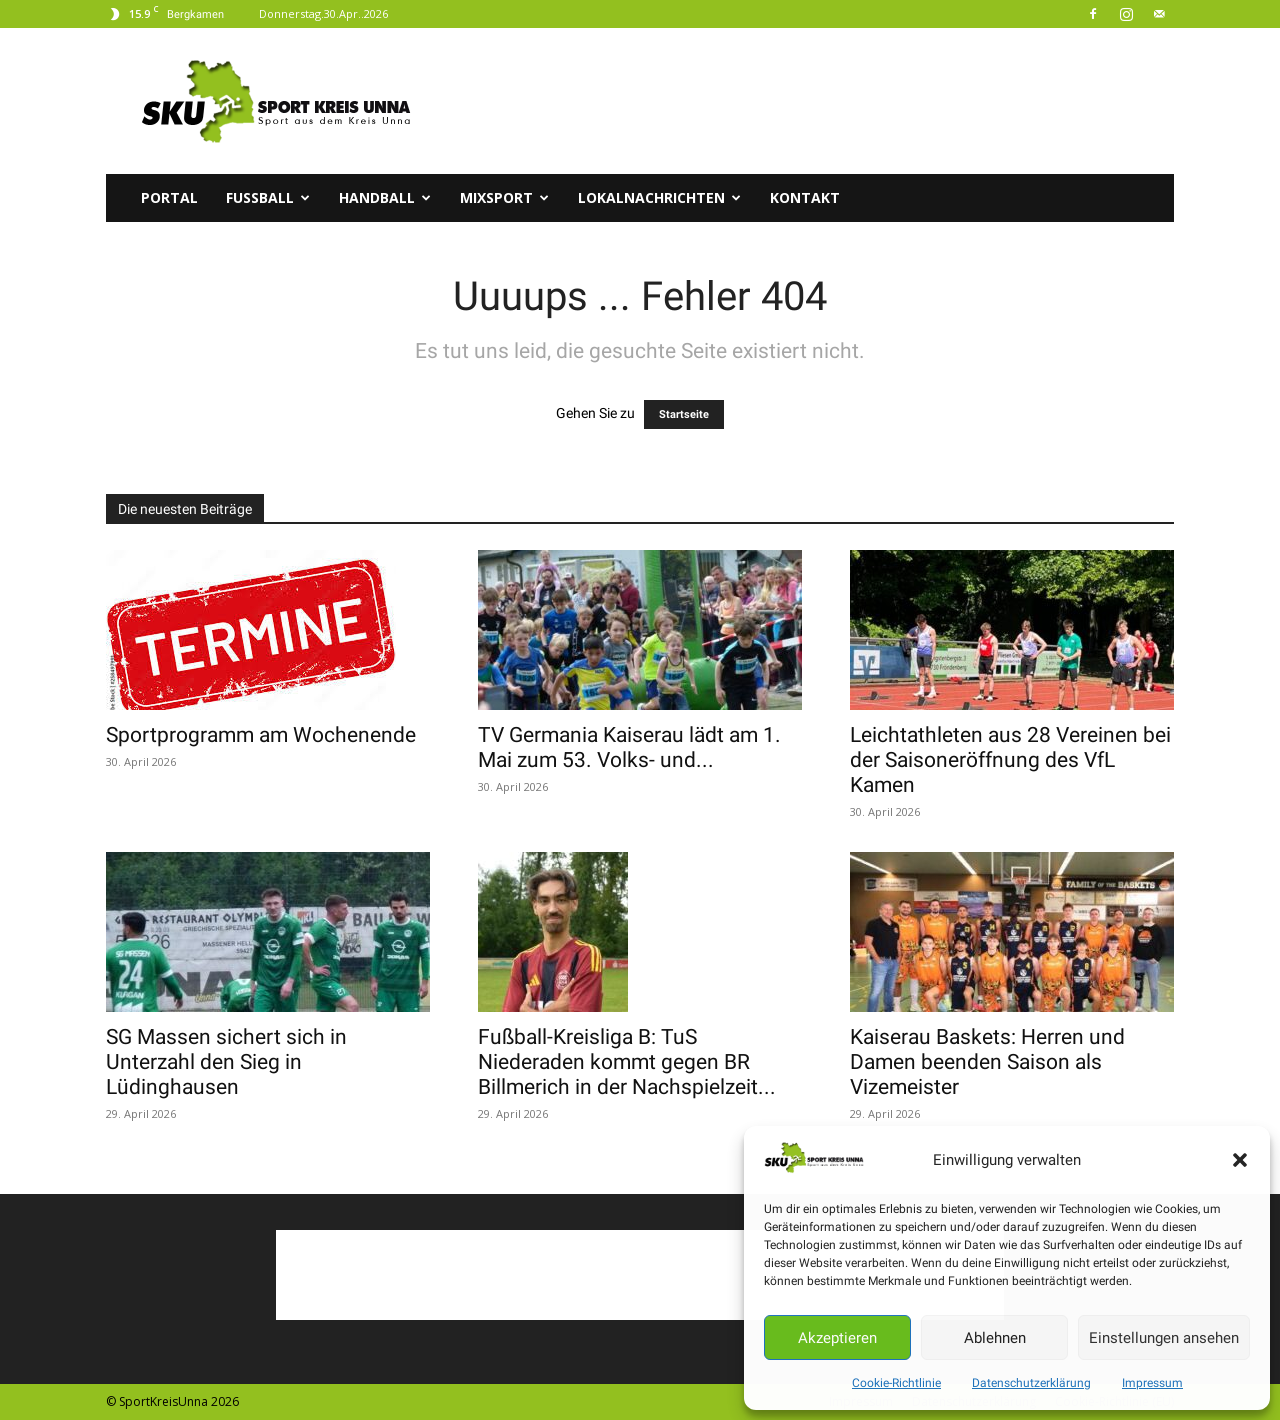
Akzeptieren (837, 1338)
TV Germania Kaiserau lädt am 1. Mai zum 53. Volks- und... (629, 747)
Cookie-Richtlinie (896, 1383)
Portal (169, 197)
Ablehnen (995, 1338)
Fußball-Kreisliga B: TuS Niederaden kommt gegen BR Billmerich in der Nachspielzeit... (627, 1062)
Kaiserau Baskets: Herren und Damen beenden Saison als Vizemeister (987, 1062)
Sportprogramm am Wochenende (261, 735)
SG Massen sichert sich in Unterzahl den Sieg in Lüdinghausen (226, 1062)
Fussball (268, 197)
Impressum (1152, 1383)
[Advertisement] (810, 101)
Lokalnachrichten (659, 197)
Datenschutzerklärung (1031, 1383)
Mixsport (504, 197)
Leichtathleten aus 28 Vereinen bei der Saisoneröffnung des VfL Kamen (1010, 760)
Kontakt (805, 197)
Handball (385, 197)
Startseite (684, 414)
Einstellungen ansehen (1164, 1338)
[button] (1240, 1160)
